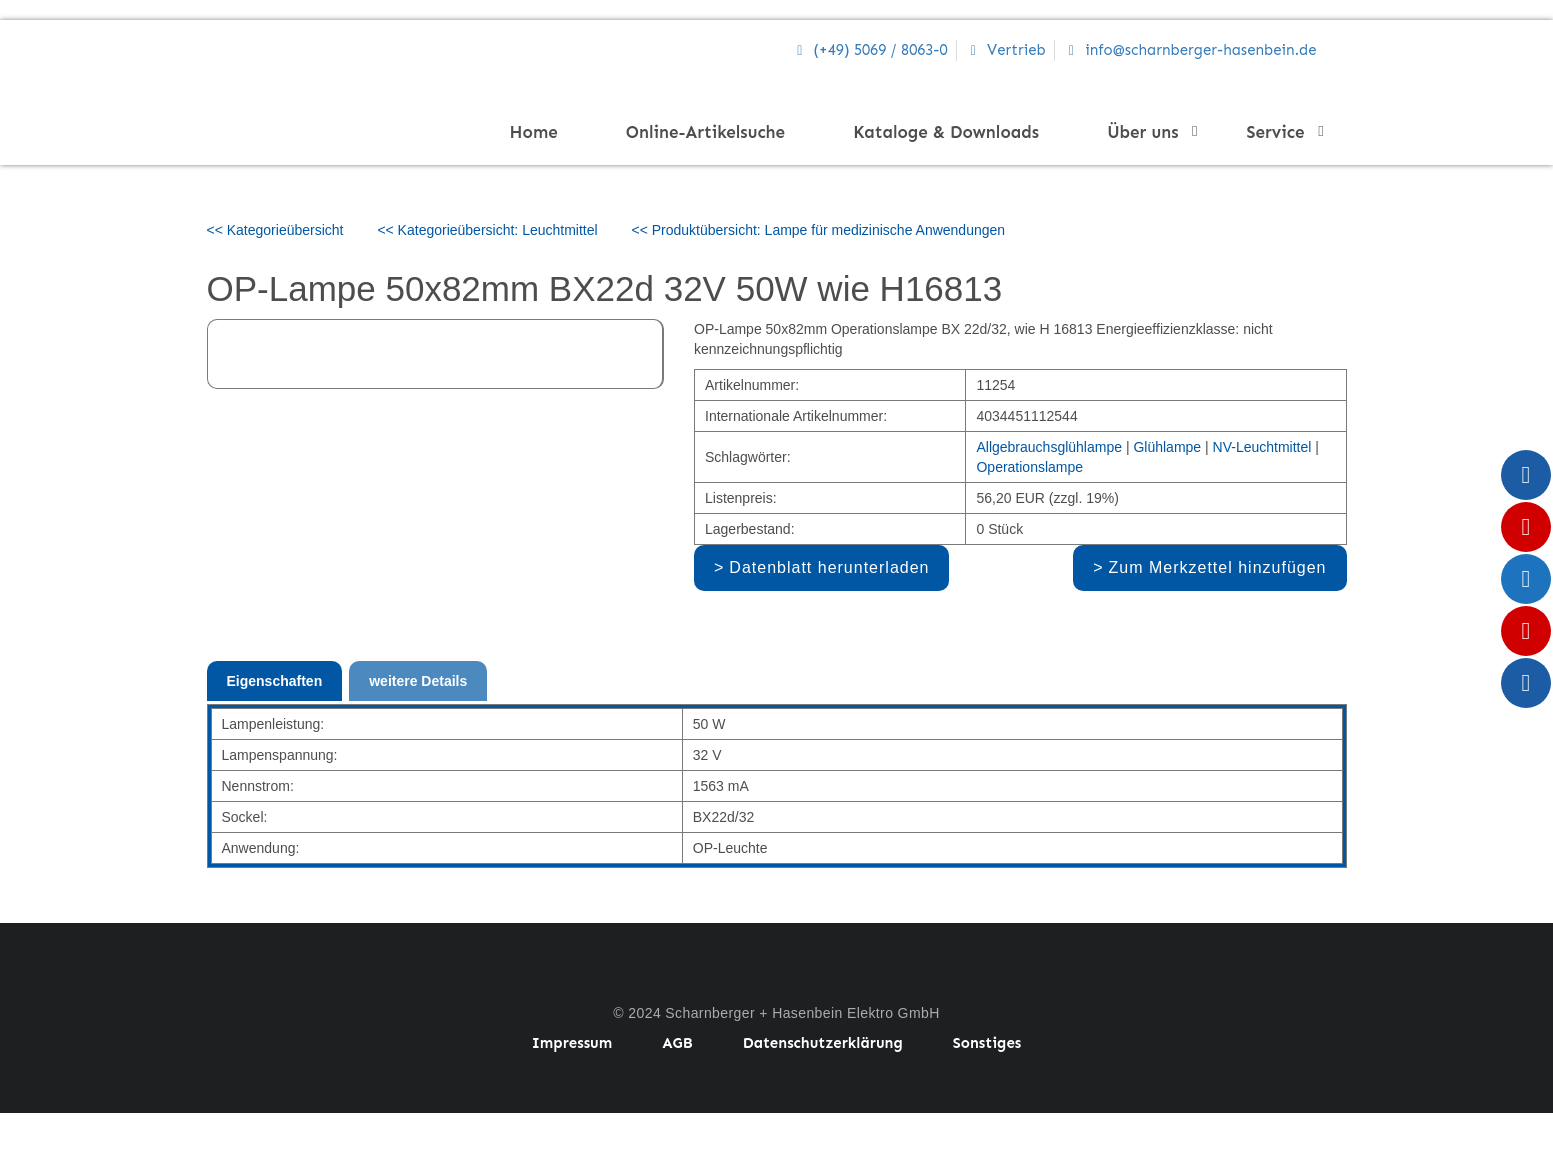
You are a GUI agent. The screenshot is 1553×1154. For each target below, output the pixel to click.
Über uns (1148, 132)
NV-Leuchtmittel (1262, 447)
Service (1281, 132)
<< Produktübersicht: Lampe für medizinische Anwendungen (819, 230)
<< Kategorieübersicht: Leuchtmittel (487, 230)
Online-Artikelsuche (705, 132)
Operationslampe (1029, 467)
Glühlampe (1167, 447)
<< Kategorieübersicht (275, 230)
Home (534, 132)
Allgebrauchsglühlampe (1049, 447)
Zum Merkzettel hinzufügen (1218, 567)
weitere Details (418, 681)
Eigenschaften (275, 681)
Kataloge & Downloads (946, 132)
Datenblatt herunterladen (829, 567)
